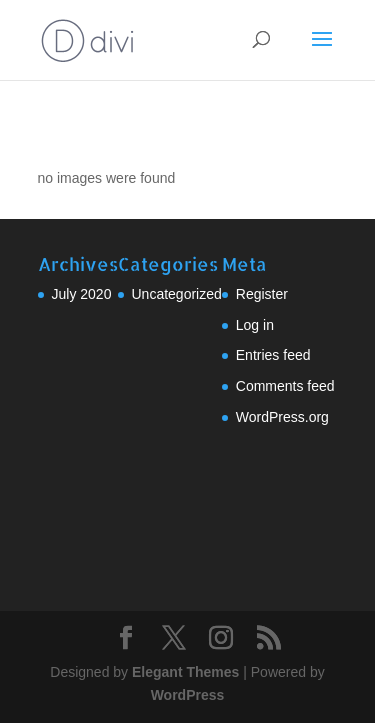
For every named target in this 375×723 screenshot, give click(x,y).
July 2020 (82, 294)
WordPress (188, 695)
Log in (255, 325)
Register (262, 294)
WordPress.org (282, 417)
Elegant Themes (185, 672)
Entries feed (273, 355)
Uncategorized (177, 294)
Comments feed (285, 386)
